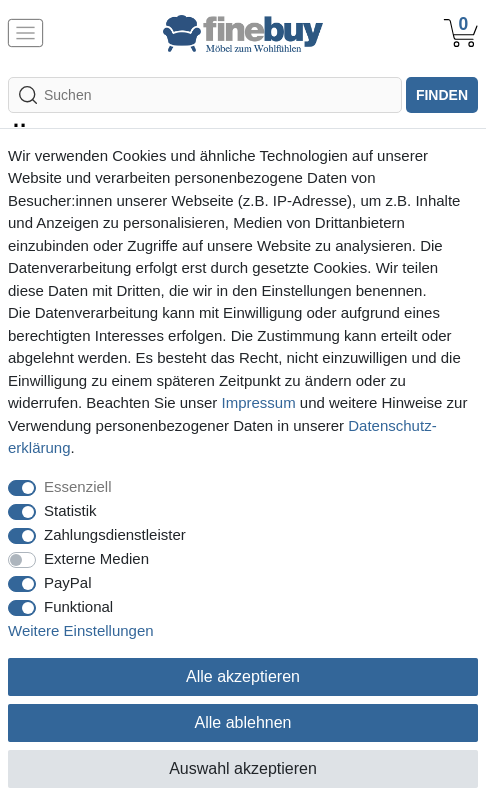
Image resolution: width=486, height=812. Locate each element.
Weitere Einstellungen (81, 630)
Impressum (258, 402)
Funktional (78, 606)
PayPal (68, 582)
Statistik (70, 510)
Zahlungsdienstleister (115, 534)
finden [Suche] (442, 95)
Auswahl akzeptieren (243, 768)
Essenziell (78, 486)
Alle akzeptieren (243, 676)
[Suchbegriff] (205, 95)
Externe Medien (96, 558)
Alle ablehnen (243, 722)
